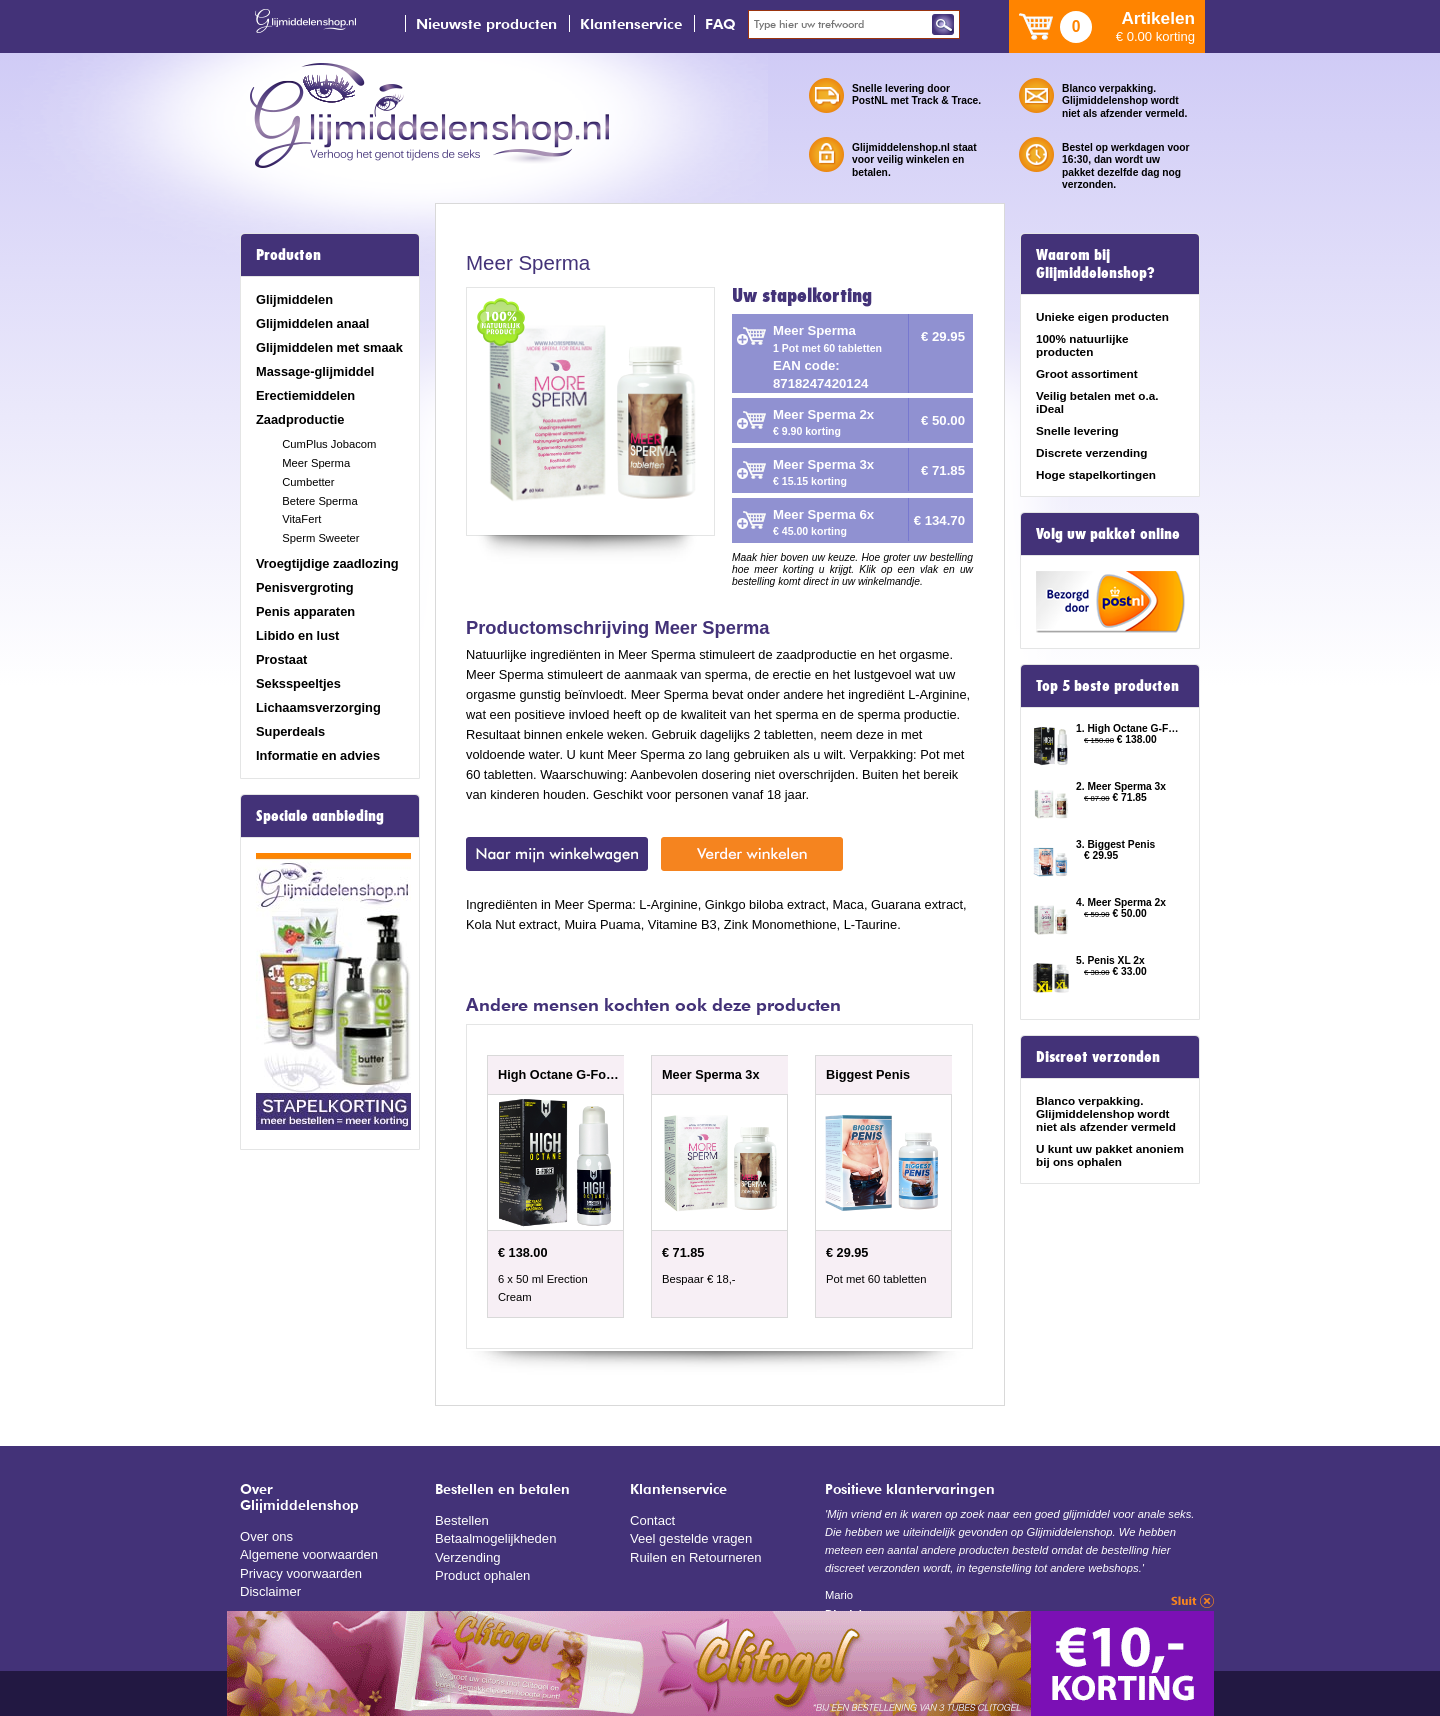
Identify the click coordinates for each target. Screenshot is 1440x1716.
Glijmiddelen (294, 299)
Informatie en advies (318, 755)
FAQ (720, 23)
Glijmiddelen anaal (312, 323)
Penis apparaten (305, 611)
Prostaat (281, 659)
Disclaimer (270, 1589)
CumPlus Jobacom (329, 444)
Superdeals (290, 731)
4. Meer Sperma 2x (1121, 902)
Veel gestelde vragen (690, 1537)
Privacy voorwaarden (300, 1571)
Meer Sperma (316, 463)
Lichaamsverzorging (318, 707)
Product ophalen (481, 1573)
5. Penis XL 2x (1110, 960)
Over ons (266, 1535)
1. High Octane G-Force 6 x (1128, 728)
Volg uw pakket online (1108, 534)
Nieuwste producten (486, 23)
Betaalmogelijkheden (494, 1537)
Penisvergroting (305, 587)
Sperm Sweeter (320, 538)
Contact (652, 1519)
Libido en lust (297, 635)
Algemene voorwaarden (308, 1553)
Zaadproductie (300, 419)
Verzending (467, 1555)
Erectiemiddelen (305, 395)
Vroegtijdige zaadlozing (327, 563)
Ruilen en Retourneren (694, 1555)
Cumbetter (308, 482)
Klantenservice (631, 23)
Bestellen (461, 1519)
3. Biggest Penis (1115, 844)
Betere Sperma (319, 501)
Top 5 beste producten (1107, 686)
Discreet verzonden (1098, 1057)
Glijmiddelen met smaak (329, 347)
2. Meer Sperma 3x (1121, 786)
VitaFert (301, 519)
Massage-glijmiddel (315, 371)
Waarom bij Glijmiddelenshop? (1095, 264)
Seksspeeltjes (298, 683)
